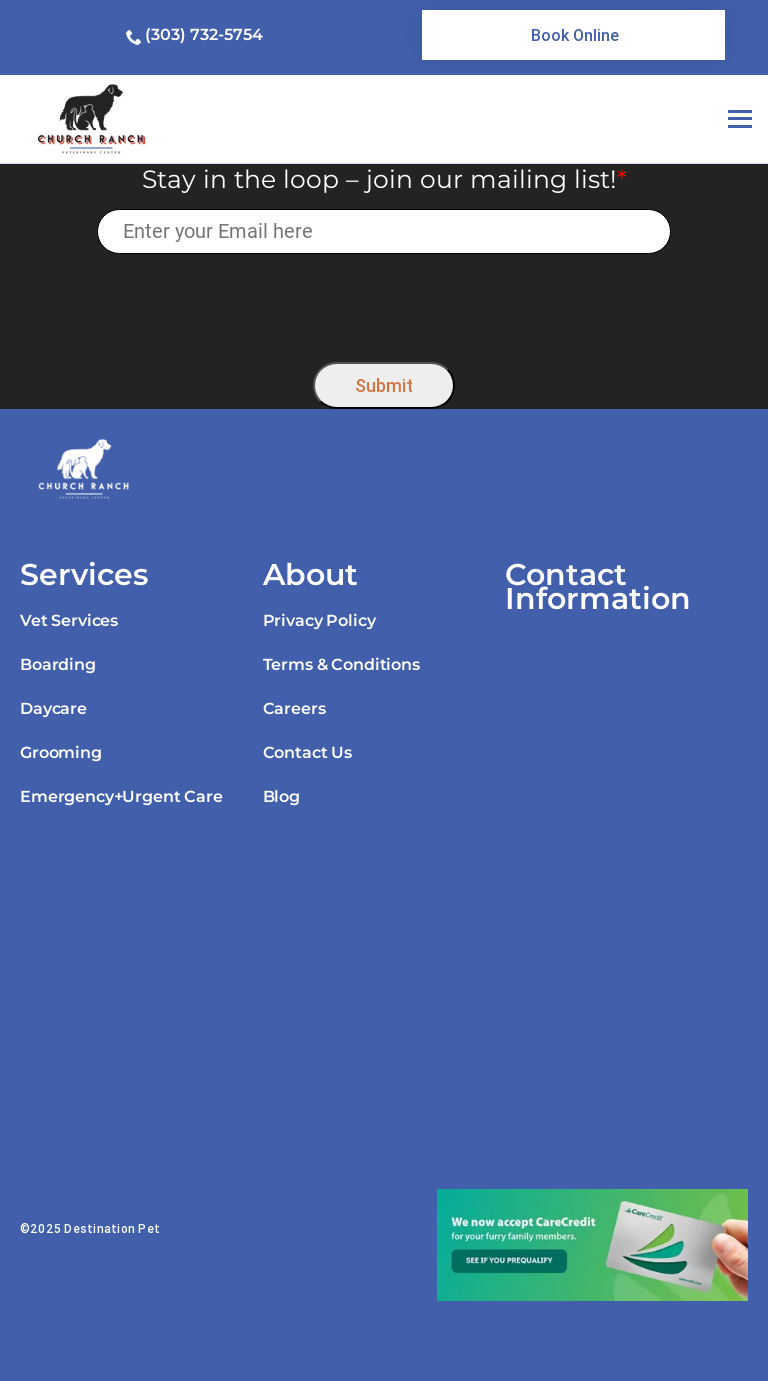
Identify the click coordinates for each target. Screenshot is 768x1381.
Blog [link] (281, 796)
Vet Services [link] (69, 620)
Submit (384, 385)
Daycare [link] (53, 708)
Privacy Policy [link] (319, 620)
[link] (573, 35)
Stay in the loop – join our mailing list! (384, 179)
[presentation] (384, 302)
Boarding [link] (58, 664)
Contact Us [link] (307, 752)
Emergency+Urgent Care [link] (121, 796)
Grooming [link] (61, 752)
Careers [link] (294, 708)
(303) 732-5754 (204, 34)
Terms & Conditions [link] (341, 664)
